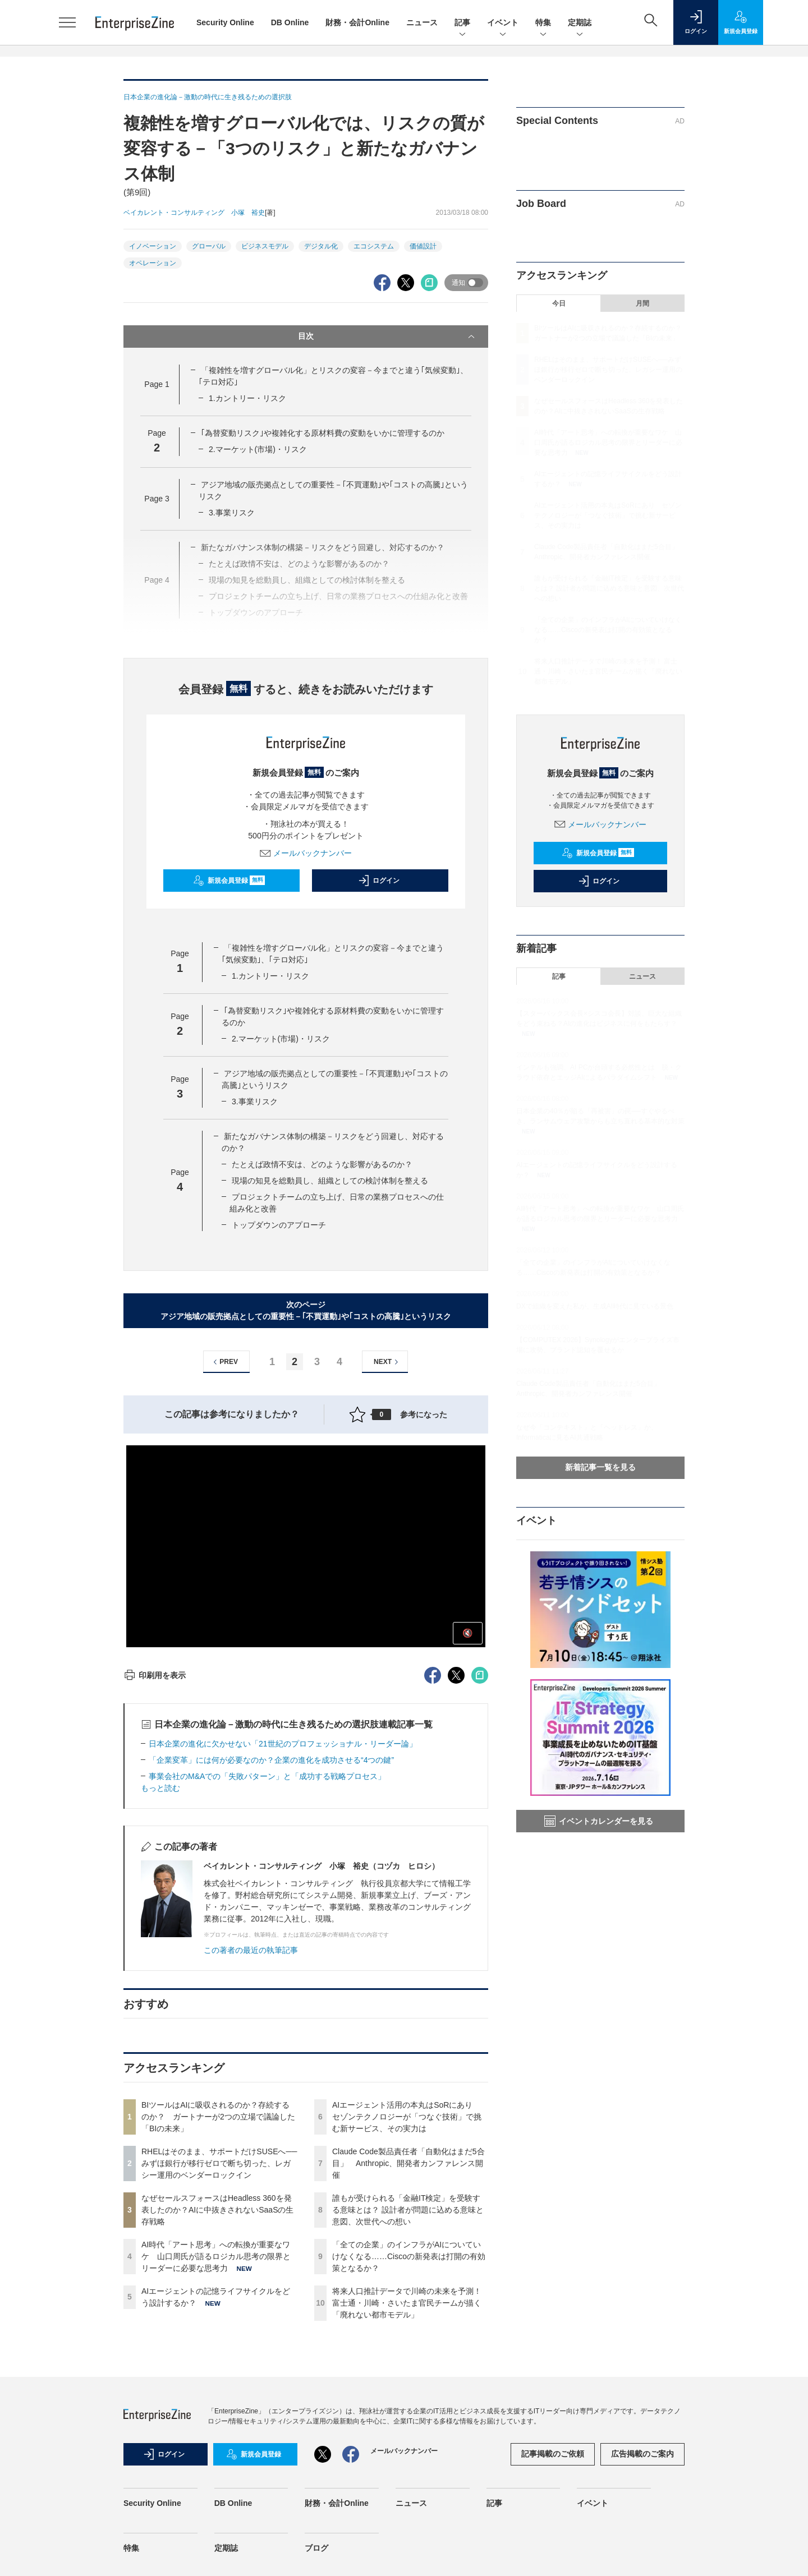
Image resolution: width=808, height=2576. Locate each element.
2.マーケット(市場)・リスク (258, 449)
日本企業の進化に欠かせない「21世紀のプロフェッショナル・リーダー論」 (283, 1743)
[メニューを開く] (67, 22)
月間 (642, 303)
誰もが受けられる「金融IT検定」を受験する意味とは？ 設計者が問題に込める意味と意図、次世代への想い (408, 2209)
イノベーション (152, 246)
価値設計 (423, 246)
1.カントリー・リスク (247, 398)
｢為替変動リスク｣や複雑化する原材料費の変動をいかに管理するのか (322, 432)
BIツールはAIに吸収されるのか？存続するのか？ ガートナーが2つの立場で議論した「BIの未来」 (218, 2116)
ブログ (316, 2547)
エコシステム (374, 246)
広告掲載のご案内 (642, 2453)
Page (156, 384)
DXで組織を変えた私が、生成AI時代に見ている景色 (594, 1306)
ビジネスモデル (264, 246)
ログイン (379, 880)
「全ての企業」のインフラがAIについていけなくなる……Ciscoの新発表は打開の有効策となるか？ (408, 2256)
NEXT (387, 1362)
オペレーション (152, 263)
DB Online (290, 22)
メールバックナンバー (306, 853)
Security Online (225, 22)
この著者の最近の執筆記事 (251, 1950)
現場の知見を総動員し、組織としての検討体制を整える (330, 1180)
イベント (502, 23)
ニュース (422, 22)
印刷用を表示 (154, 1675)
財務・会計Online (357, 22)
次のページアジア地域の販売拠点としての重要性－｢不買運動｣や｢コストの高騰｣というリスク (305, 1310)
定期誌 (579, 23)
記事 (462, 23)
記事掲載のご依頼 (552, 2453)
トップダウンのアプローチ (279, 1224)
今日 (559, 303)
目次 (387, 336)
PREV (224, 1362)
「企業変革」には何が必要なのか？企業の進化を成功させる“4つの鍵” (271, 1759)
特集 (543, 23)
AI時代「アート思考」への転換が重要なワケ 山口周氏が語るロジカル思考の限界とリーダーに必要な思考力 (216, 2256)
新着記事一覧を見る (600, 1467)
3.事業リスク (232, 512)
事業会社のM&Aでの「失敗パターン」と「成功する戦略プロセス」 (267, 1776)
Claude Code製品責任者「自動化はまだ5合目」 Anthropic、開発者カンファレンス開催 (408, 2163)
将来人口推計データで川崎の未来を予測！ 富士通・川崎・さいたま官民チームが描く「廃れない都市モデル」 (406, 2303)
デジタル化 (321, 246)
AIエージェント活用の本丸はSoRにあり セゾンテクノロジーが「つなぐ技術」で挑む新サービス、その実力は (406, 2116)
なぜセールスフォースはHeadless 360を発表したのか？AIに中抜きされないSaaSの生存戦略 (217, 2209)
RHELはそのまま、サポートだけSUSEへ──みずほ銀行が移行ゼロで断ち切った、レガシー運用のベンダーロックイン (219, 2163)
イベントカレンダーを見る (598, 1821)
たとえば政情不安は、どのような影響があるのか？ (322, 1164)
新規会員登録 (229, 880)
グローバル (209, 246)
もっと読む (160, 1788)
